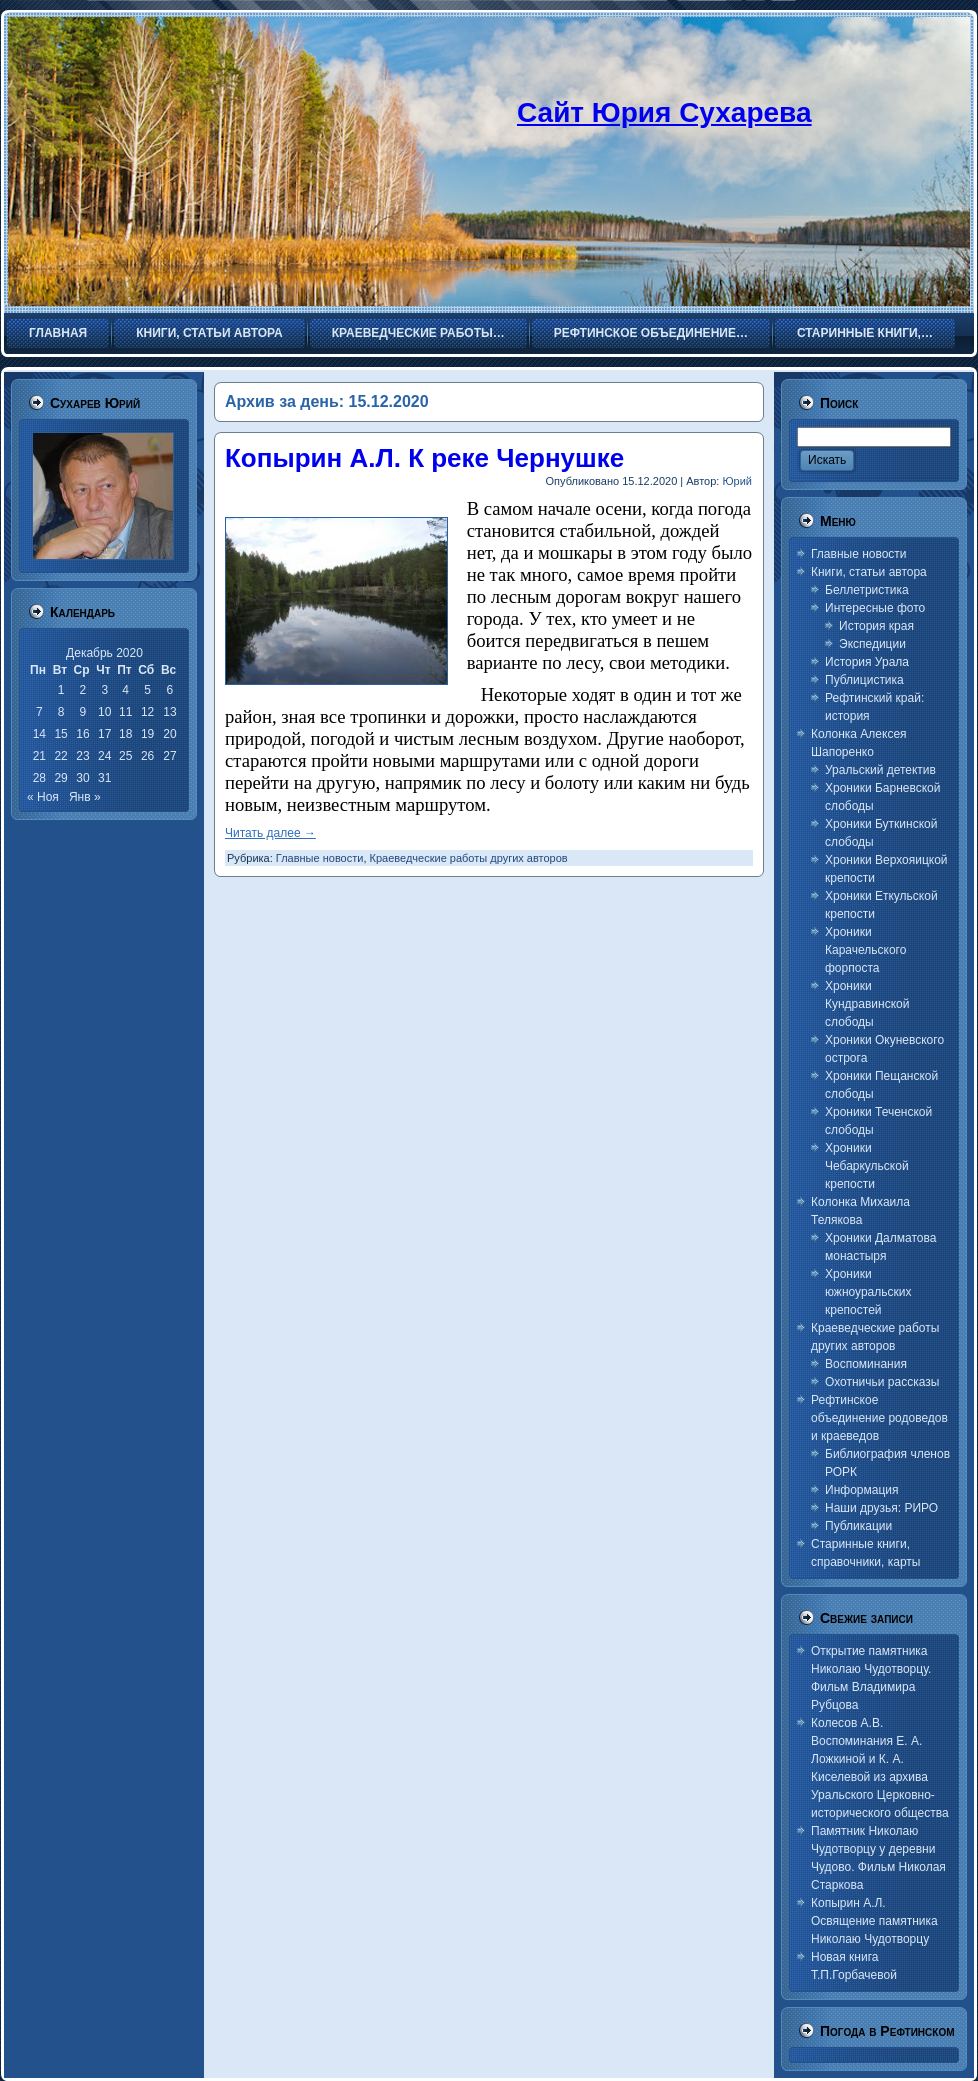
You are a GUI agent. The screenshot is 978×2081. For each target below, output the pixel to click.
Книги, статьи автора (869, 572)
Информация (861, 1490)
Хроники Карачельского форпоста (865, 950)
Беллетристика (867, 590)
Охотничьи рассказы (882, 1382)
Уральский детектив (880, 770)
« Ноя (43, 797)
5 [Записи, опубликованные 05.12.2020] (147, 690)
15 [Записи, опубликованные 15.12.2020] (60, 734)
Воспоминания (866, 1364)
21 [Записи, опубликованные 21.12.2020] (39, 756)
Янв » (85, 797)
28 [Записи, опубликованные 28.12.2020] (39, 778)
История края (876, 626)
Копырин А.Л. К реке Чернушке (424, 458)
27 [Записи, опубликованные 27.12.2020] (169, 756)
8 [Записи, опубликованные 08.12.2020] (61, 712)
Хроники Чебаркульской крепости (867, 1166)
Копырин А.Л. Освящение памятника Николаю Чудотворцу (874, 1921)
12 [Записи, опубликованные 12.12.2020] (147, 712)
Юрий (737, 481)
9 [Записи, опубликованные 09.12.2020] (83, 712)
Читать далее (270, 833)
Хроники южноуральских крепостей (868, 1292)
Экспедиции (872, 644)
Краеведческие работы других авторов (469, 858)
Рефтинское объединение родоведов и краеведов (879, 1418)
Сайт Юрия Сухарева (664, 112)
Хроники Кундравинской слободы (867, 1004)
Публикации (858, 1526)
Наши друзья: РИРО (881, 1508)
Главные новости (320, 858)
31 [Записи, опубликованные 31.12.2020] (104, 778)
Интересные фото (875, 608)
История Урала (867, 662)
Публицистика (864, 680)
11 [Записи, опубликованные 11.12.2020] (125, 712)
